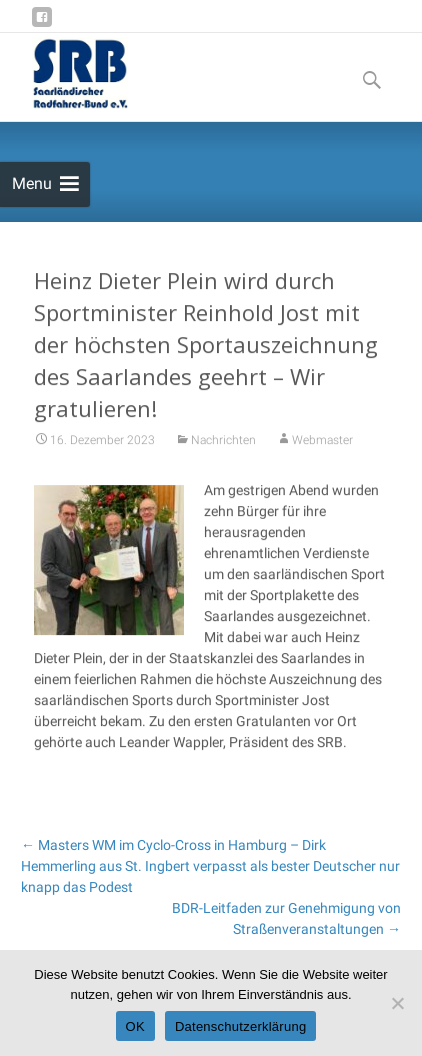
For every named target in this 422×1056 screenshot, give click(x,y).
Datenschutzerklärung (240, 1026)
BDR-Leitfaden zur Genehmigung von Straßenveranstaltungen (286, 918)
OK (135, 1026)
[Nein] (397, 1003)
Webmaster (322, 446)
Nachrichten (223, 446)
